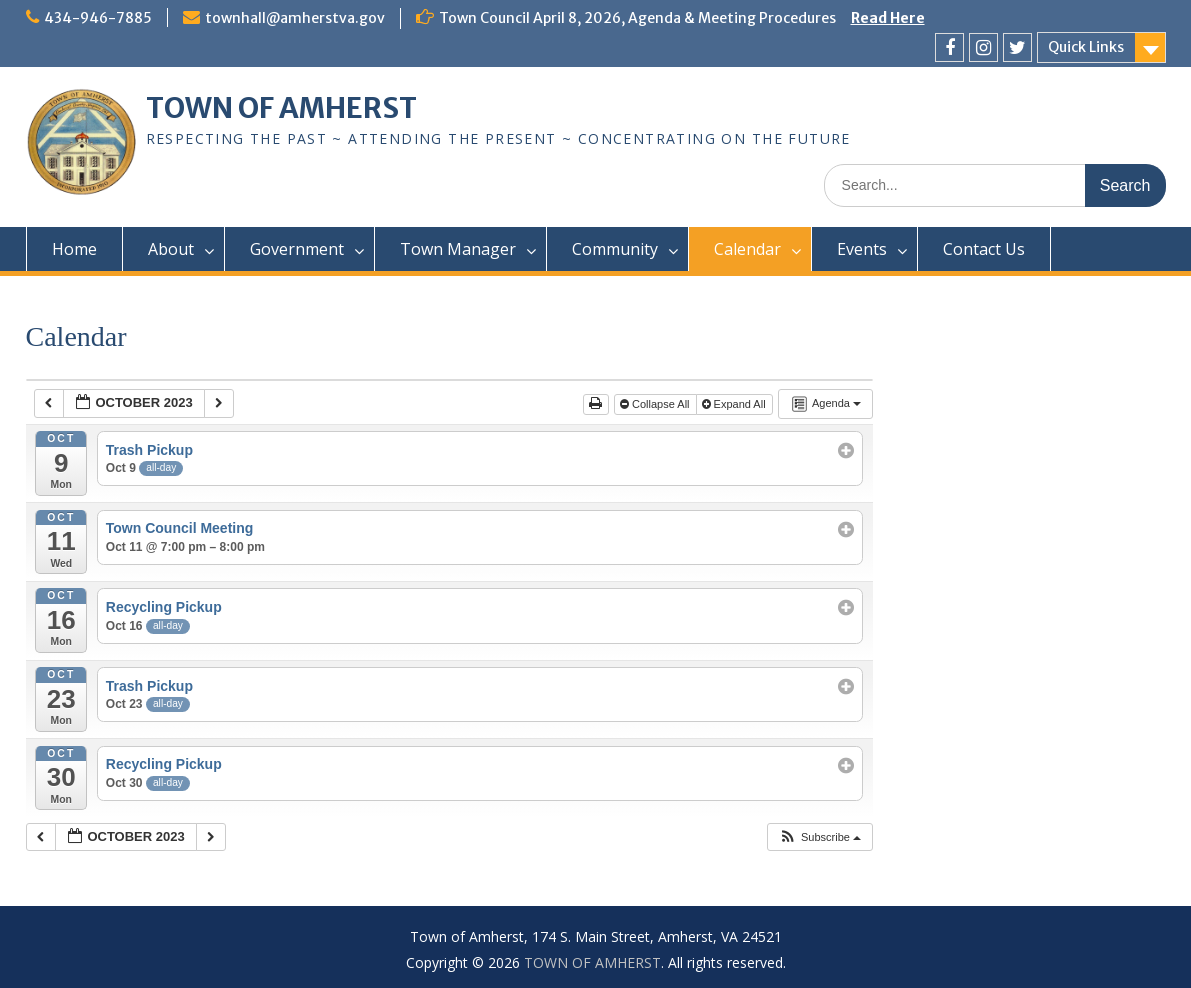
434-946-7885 (98, 18)
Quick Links (1086, 47)
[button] (819, 837)
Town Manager (458, 249)
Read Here (888, 18)
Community (615, 249)
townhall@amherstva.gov (295, 18)
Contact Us (984, 249)
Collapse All (656, 404)
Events (862, 249)
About (171, 249)
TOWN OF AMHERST (281, 108)
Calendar (747, 249)
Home (74, 249)
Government (297, 249)
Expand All (735, 404)
